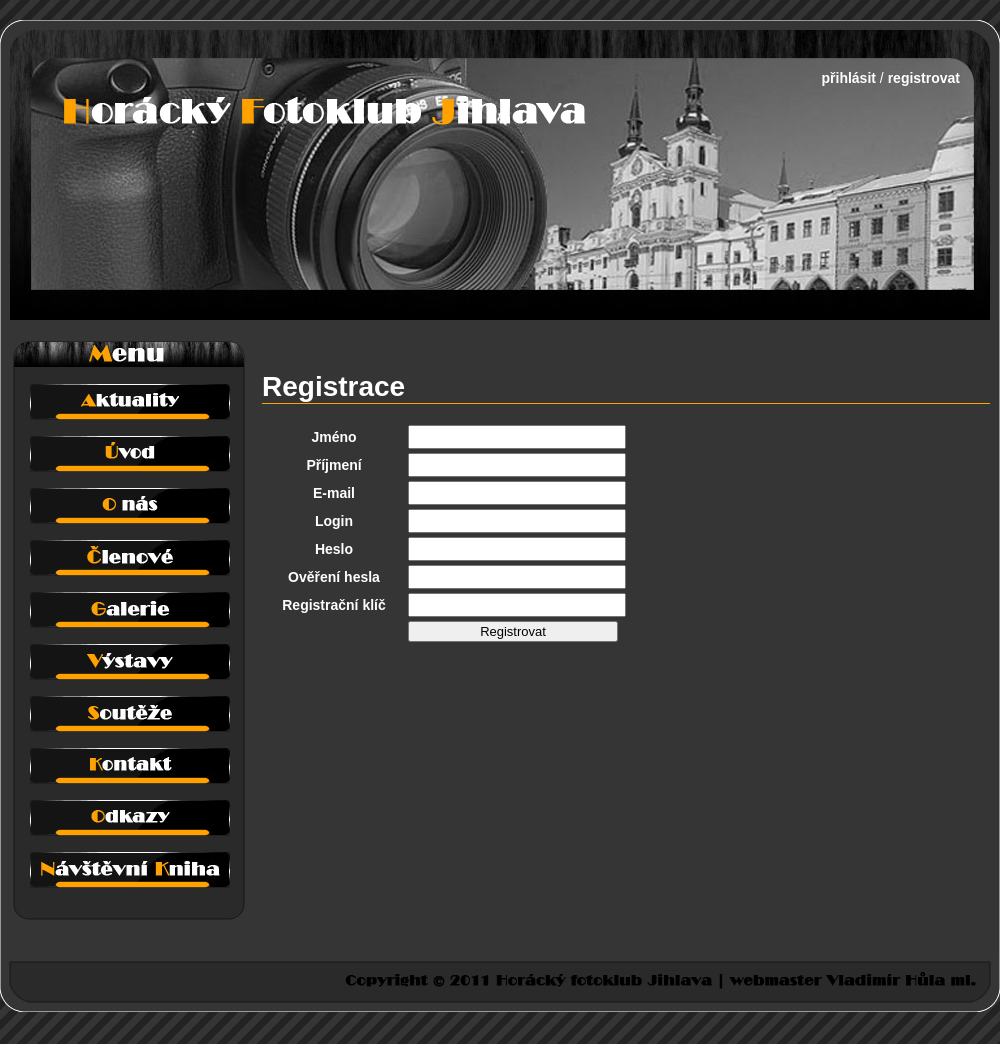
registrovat (924, 78)
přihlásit (849, 78)
